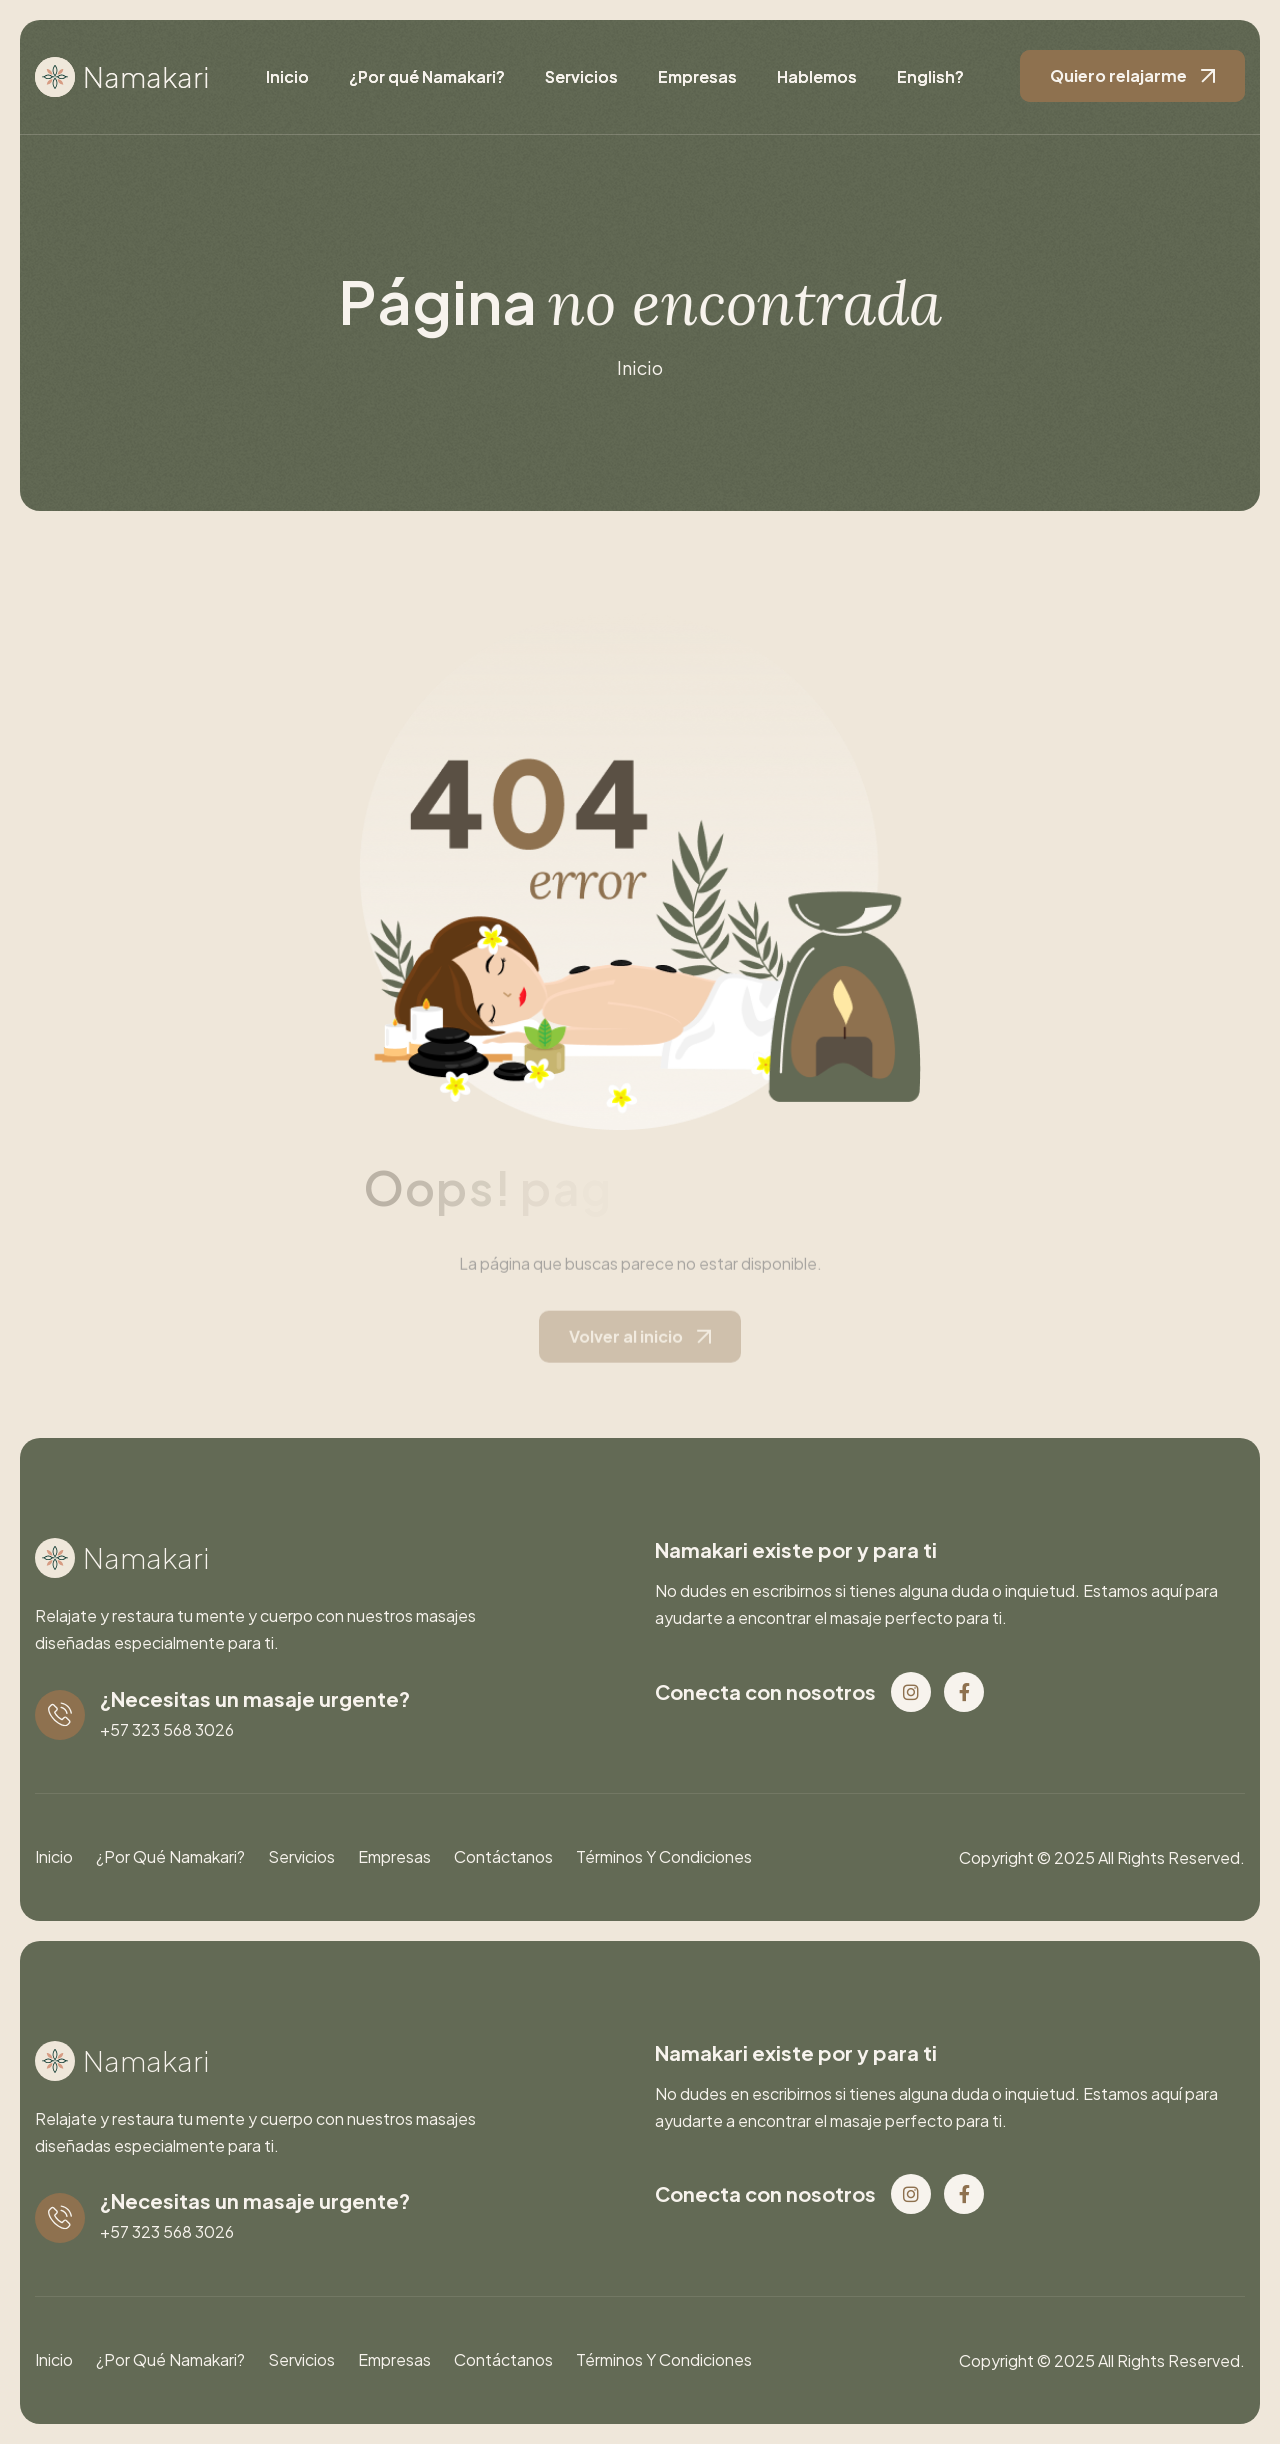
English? (930, 76)
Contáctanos (503, 1856)
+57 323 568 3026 (167, 1729)
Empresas (697, 76)
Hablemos (817, 76)
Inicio (287, 76)
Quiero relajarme (1118, 75)
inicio (640, 367)
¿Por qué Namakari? (427, 76)
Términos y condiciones (664, 1856)
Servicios (581, 76)
